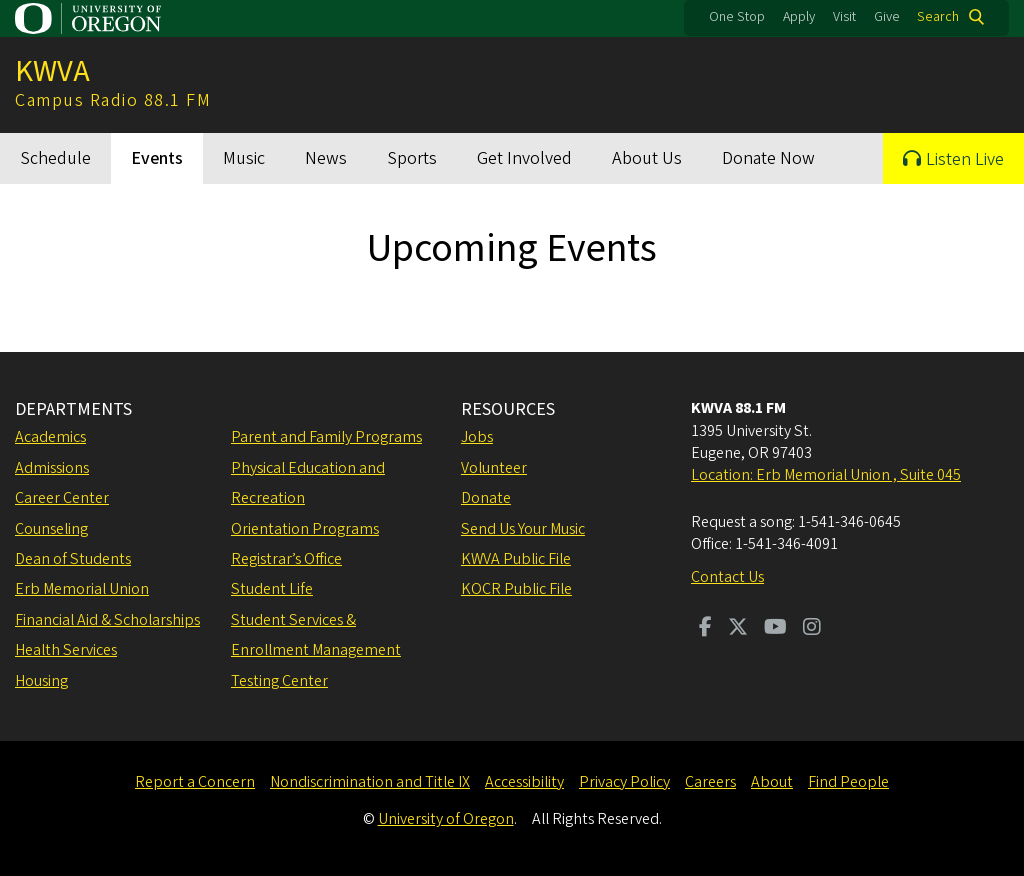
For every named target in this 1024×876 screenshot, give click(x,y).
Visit (844, 17)
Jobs (477, 437)
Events (157, 158)
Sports (412, 158)
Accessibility (524, 782)
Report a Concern (195, 782)
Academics (50, 437)
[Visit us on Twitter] (738, 629)
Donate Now (768, 158)
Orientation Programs (305, 529)
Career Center (62, 498)
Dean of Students (73, 559)
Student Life (272, 589)
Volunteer (494, 468)
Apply (799, 17)
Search (938, 17)
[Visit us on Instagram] (812, 629)
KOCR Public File (516, 589)
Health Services (66, 650)
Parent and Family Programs (326, 437)
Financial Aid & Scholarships (107, 620)
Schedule (55, 158)
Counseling (51, 529)
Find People (848, 782)
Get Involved (524, 158)
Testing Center (279, 681)
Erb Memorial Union (82, 589)
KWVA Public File (516, 559)
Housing (41, 681)
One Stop (737, 17)
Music (244, 158)
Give (887, 17)
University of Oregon (446, 819)
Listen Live (965, 159)
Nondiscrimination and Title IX (370, 782)
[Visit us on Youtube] (775, 629)
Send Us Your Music (523, 529)
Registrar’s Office (286, 559)
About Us (647, 158)
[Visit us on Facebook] (705, 629)
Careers (710, 782)
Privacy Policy (624, 782)
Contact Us (727, 577)
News (326, 158)
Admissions (52, 468)
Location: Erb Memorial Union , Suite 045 (826, 475)
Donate (486, 498)
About (772, 782)
